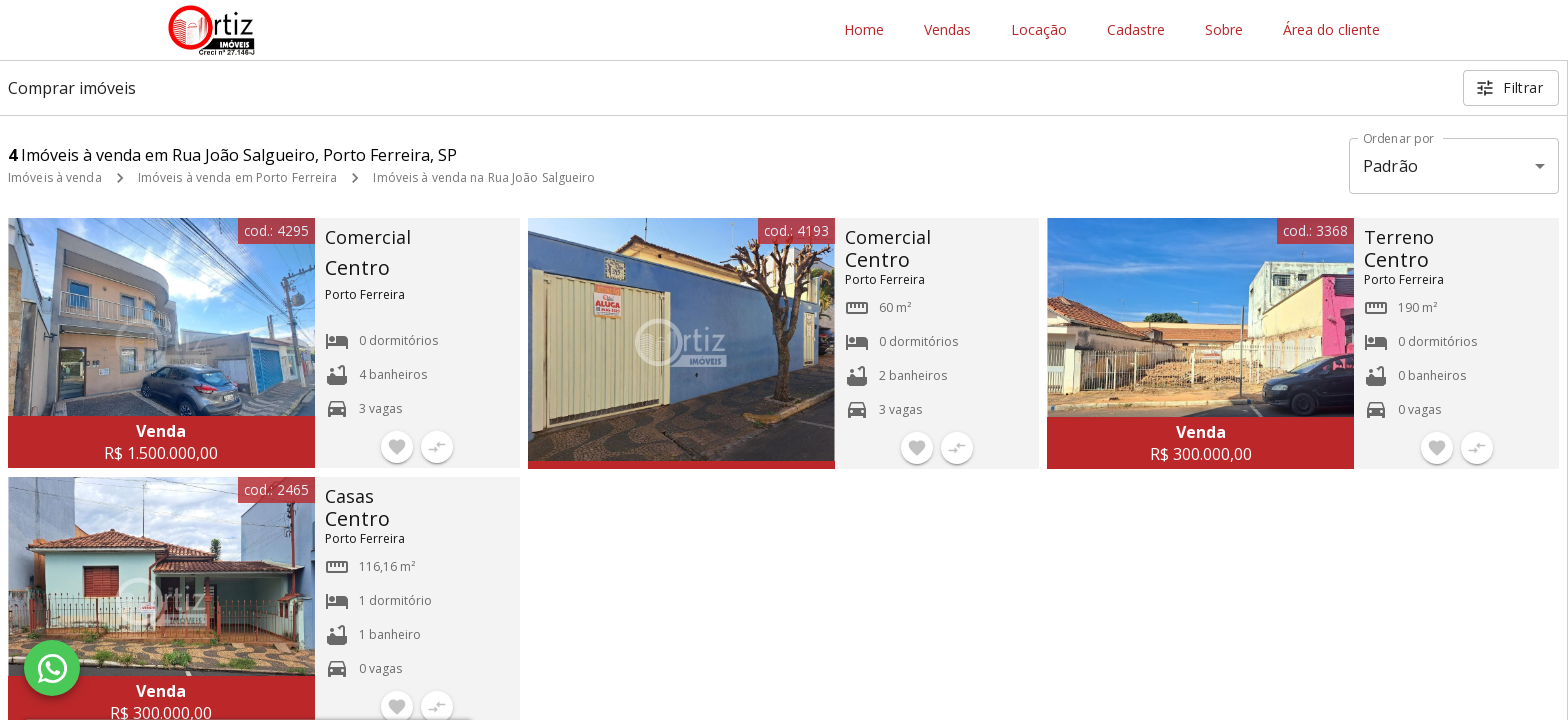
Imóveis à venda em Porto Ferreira (238, 177)
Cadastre (1136, 30)
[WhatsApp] (52, 668)
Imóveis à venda (55, 177)
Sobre (1224, 30)
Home (864, 30)
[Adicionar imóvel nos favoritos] (397, 447)
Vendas (947, 30)
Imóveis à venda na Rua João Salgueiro (484, 177)
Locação (1039, 30)
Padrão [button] (1390, 166)
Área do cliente (1331, 30)
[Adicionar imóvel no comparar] (437, 447)
